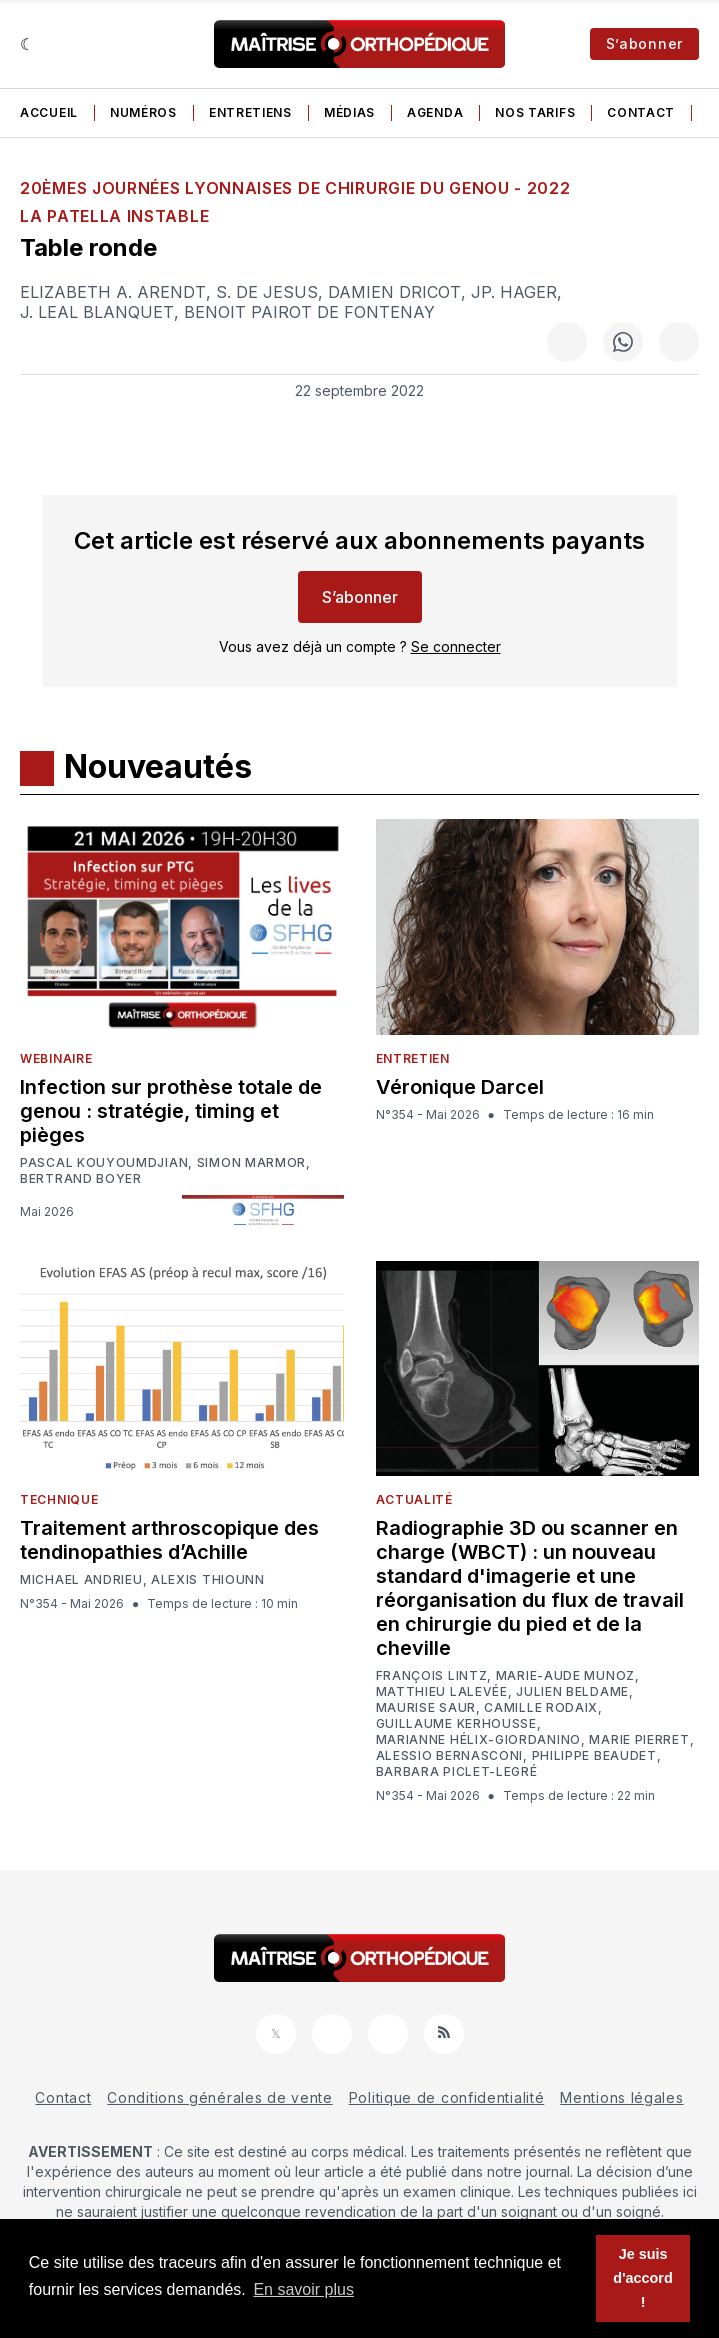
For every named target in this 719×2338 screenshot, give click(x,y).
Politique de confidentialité (447, 2097)
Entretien (413, 1058)
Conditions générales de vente (219, 2097)
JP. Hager (514, 292)
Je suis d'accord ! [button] (642, 2278)
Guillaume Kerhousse (456, 1724)
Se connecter (456, 646)
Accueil (49, 112)
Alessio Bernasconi (450, 1756)
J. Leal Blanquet (97, 312)
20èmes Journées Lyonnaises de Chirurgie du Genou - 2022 (295, 188)
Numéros (143, 112)
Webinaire (56, 1058)
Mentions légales (621, 2097)
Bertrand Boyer (81, 1179)
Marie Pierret (639, 1740)
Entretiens (250, 112)
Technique (59, 1499)
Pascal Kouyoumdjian (104, 1163)
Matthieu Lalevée (442, 1692)
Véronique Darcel (460, 1087)
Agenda (435, 112)
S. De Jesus (267, 292)
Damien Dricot (394, 292)
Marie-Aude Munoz (565, 1676)
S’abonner (644, 43)
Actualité (414, 1499)
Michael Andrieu (81, 1580)
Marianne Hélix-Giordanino (479, 1740)
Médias (349, 112)
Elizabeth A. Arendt (113, 292)
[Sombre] (27, 44)
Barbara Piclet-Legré (457, 1772)
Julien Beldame (572, 1692)
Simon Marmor (251, 1163)
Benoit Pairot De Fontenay (309, 312)
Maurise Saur (426, 1708)
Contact (641, 112)
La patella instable (114, 216)
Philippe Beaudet (594, 1756)
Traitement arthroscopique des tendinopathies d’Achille (169, 1540)
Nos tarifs (535, 112)
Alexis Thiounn (208, 1580)
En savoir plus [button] (303, 2289)
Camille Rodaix (541, 1708)
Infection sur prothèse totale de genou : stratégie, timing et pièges (171, 1111)
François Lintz (432, 1676)
